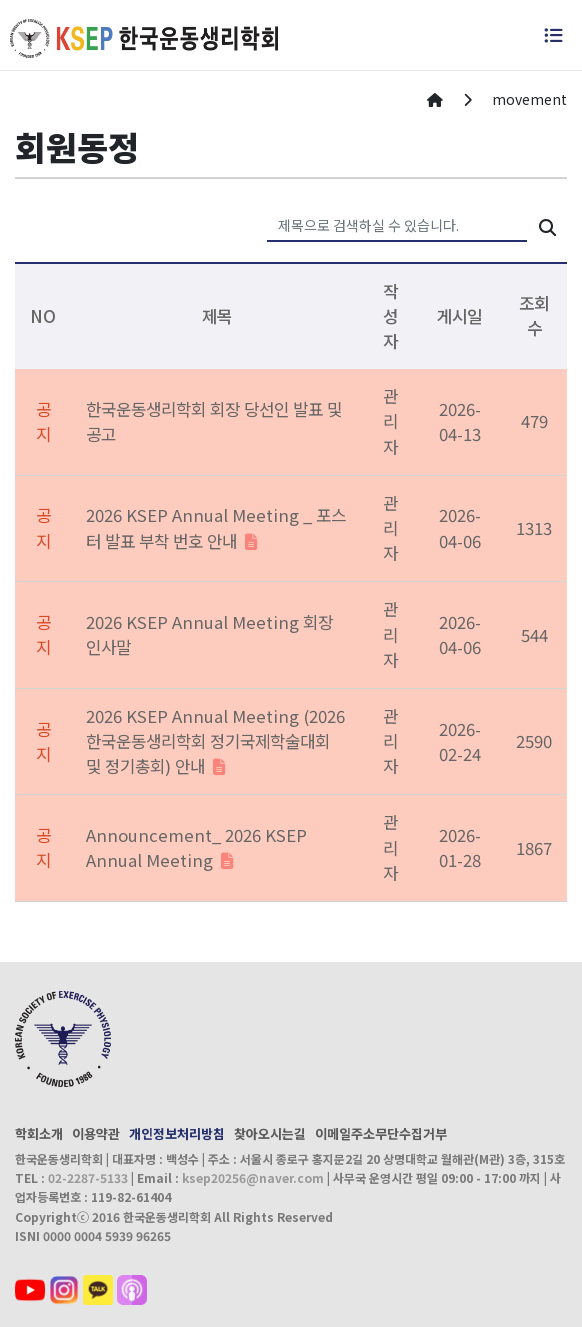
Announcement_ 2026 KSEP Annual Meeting (196, 847)
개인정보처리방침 (177, 1133)
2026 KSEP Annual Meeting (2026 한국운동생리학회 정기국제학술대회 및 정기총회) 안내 (215, 741)
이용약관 (96, 1133)
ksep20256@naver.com (253, 1177)
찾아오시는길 (270, 1133)
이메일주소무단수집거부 (381, 1133)
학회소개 (39, 1133)
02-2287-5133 (88, 1177)
